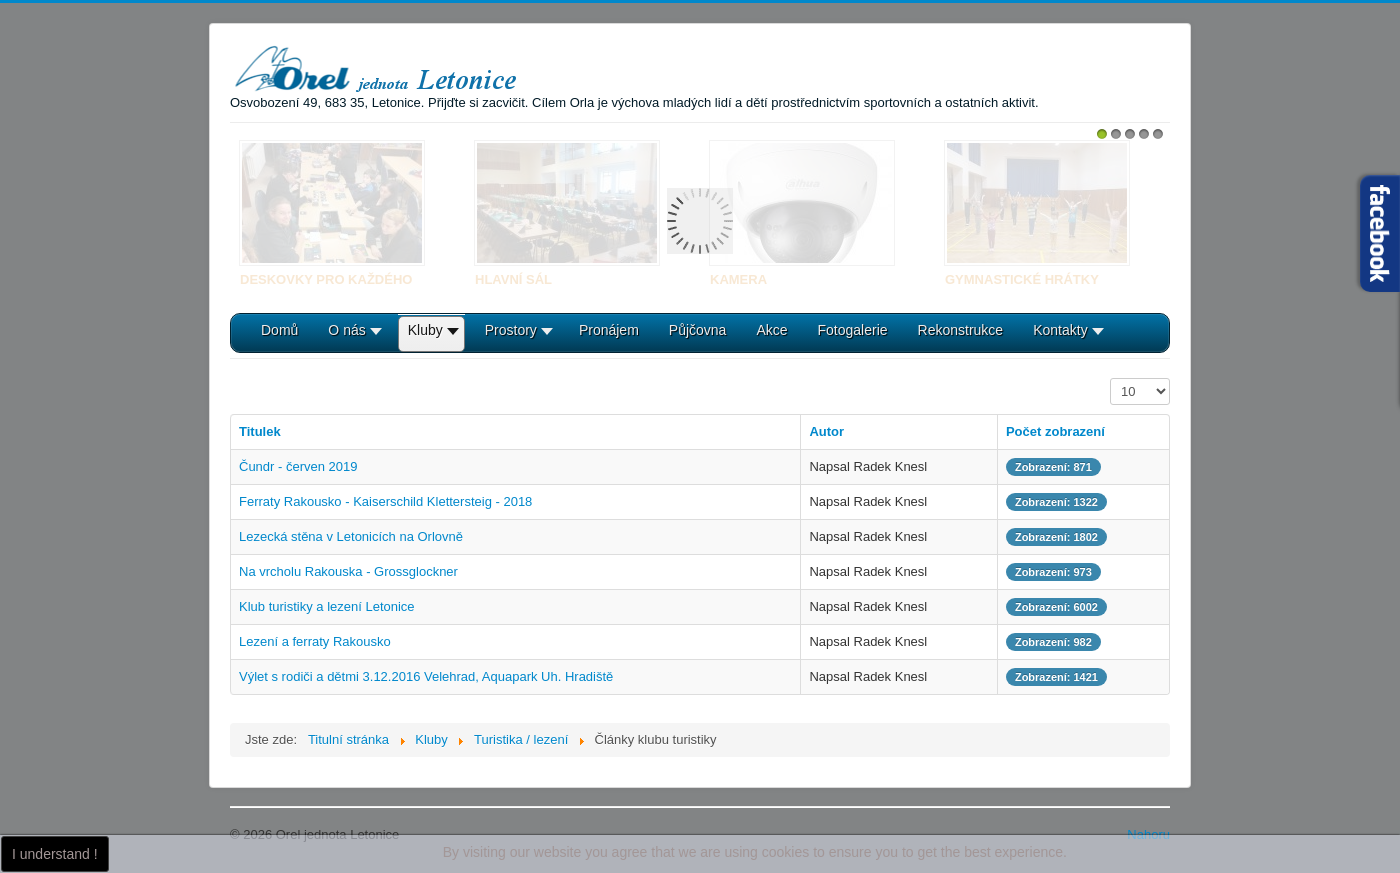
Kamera (738, 279)
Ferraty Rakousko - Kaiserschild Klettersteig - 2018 (385, 501)
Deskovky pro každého (326, 279)
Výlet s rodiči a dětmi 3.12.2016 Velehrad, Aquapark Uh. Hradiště (426, 676)
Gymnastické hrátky (1022, 279)
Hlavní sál (513, 279)
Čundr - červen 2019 (298, 466)
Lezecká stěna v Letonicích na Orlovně (351, 536)
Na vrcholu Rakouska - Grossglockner (348, 571)
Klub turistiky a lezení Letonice (327, 606)
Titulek (260, 431)
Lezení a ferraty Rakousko (315, 641)
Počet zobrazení (1110, 378)
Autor (826, 431)
